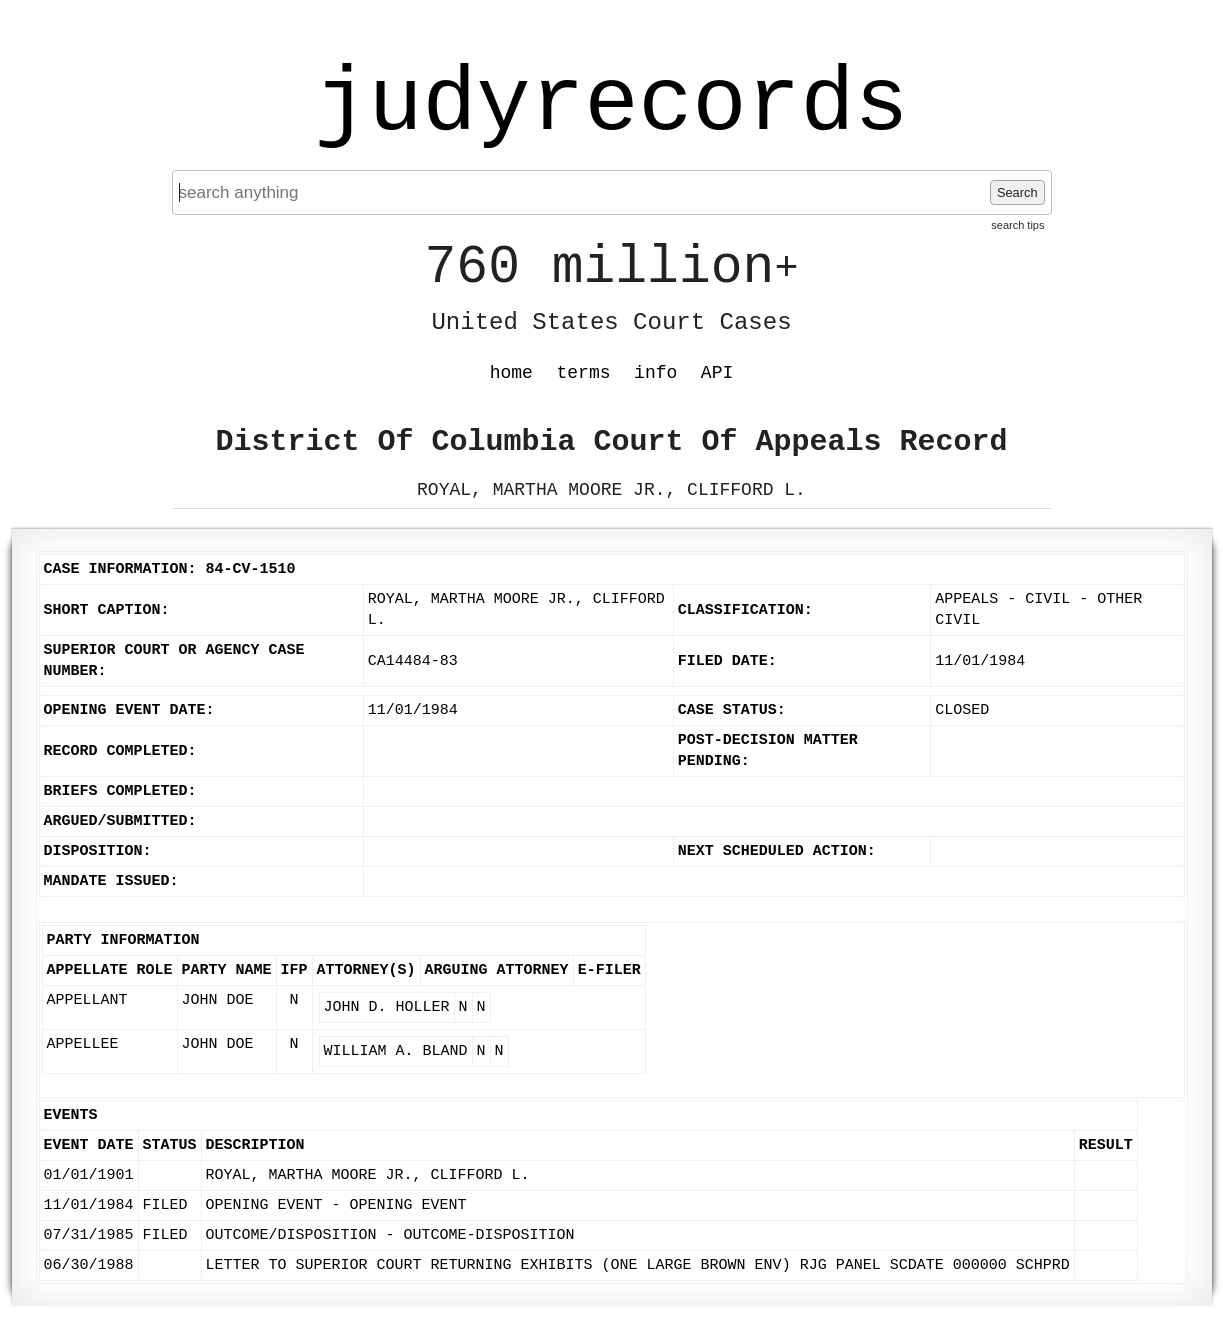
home (511, 373)
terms (584, 373)
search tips (1017, 225)
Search (1017, 192)
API (717, 373)
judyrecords (611, 105)
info (655, 373)
